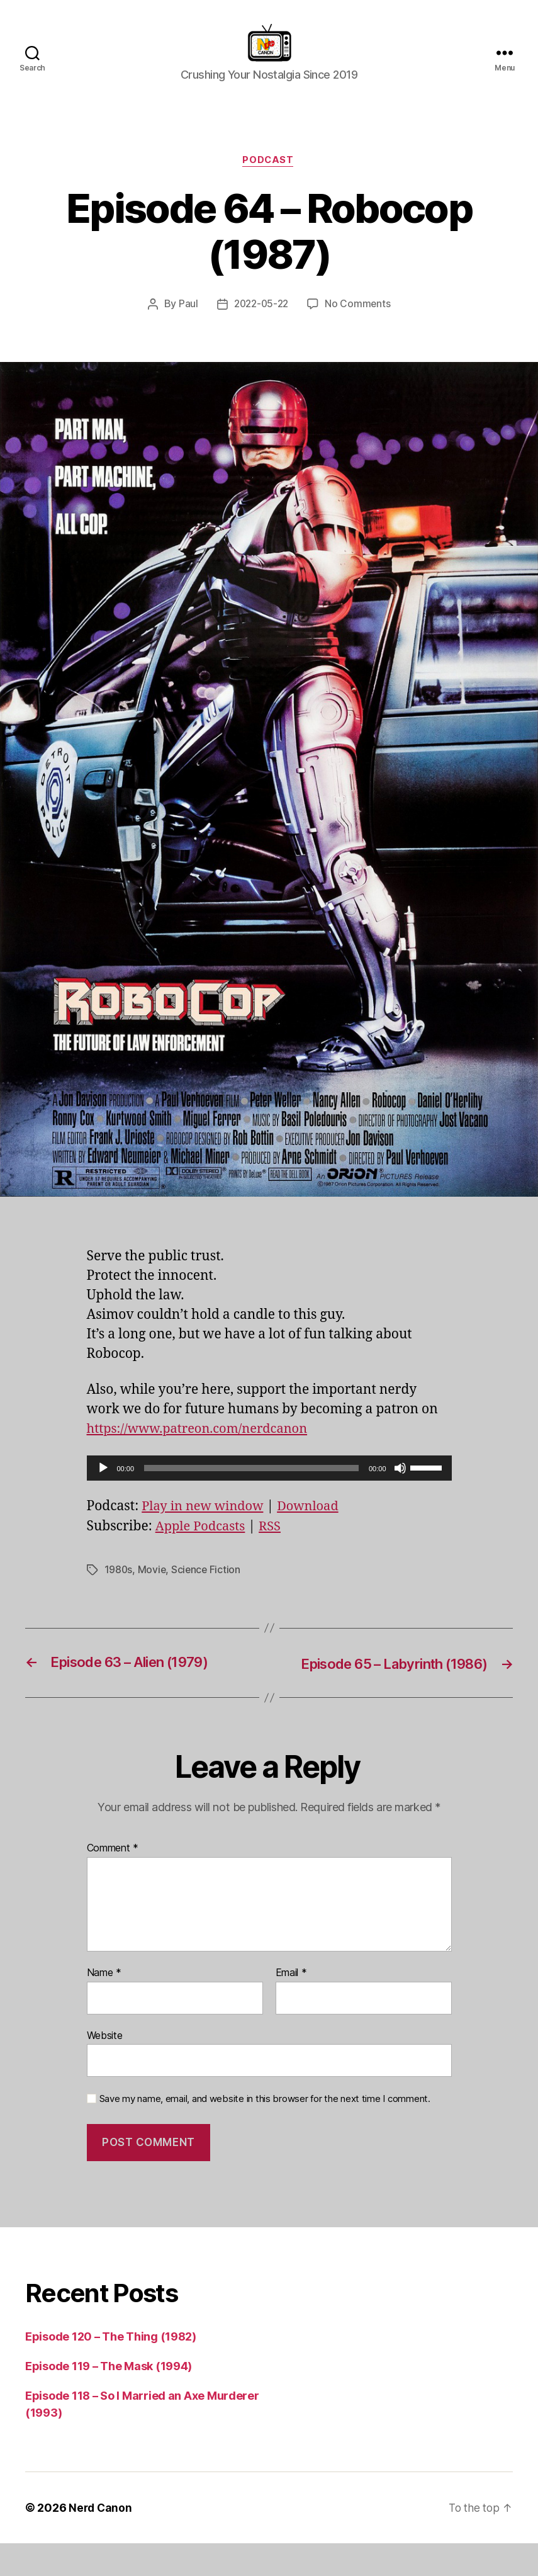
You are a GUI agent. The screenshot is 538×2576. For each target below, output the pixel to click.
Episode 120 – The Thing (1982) (110, 2369)
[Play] (103, 1483)
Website (105, 2068)
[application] (269, 1483)
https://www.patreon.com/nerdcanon (202, 1443)
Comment (113, 1881)
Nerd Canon (101, 2540)
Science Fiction (207, 1585)
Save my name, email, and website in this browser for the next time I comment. (264, 2132)
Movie (152, 1585)
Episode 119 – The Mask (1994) (108, 2398)
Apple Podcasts (202, 1542)
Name (104, 2006)
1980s (118, 1585)
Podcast (269, 175)
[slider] (251, 1484)
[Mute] (400, 1483)
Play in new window (205, 1521)
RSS (274, 1542)
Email (291, 2006)
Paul (186, 320)
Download (315, 1521)
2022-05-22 (261, 320)
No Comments (360, 320)
